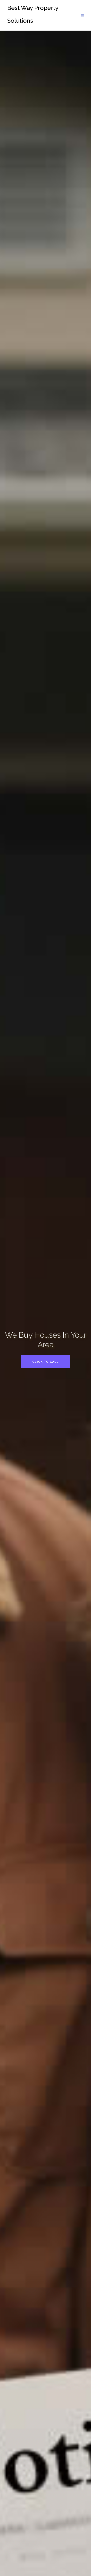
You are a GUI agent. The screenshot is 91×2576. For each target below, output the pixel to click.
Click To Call (45, 1362)
